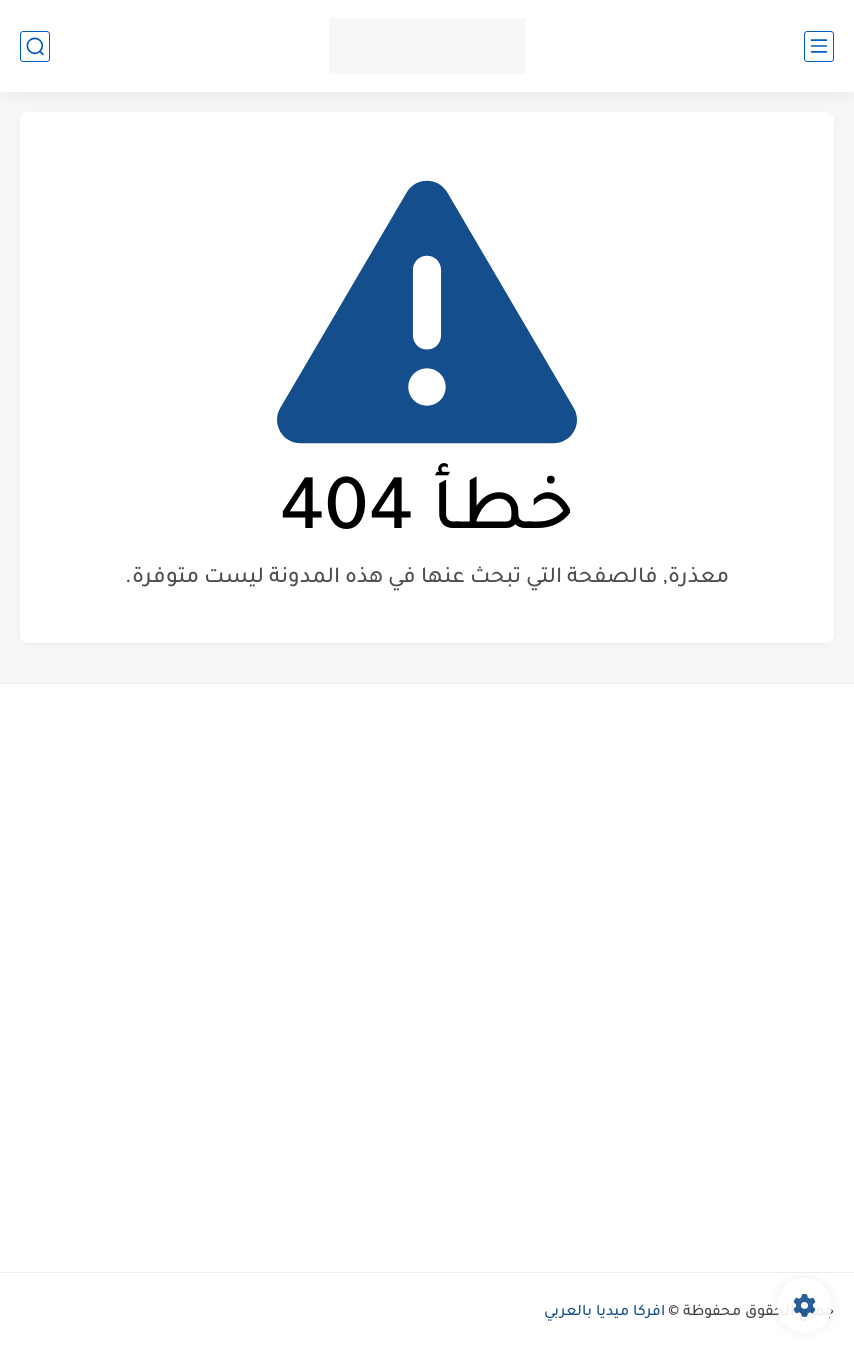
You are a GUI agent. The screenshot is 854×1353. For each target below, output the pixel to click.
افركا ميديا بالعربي (604, 1313)
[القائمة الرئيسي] (819, 46)
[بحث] (35, 46)
